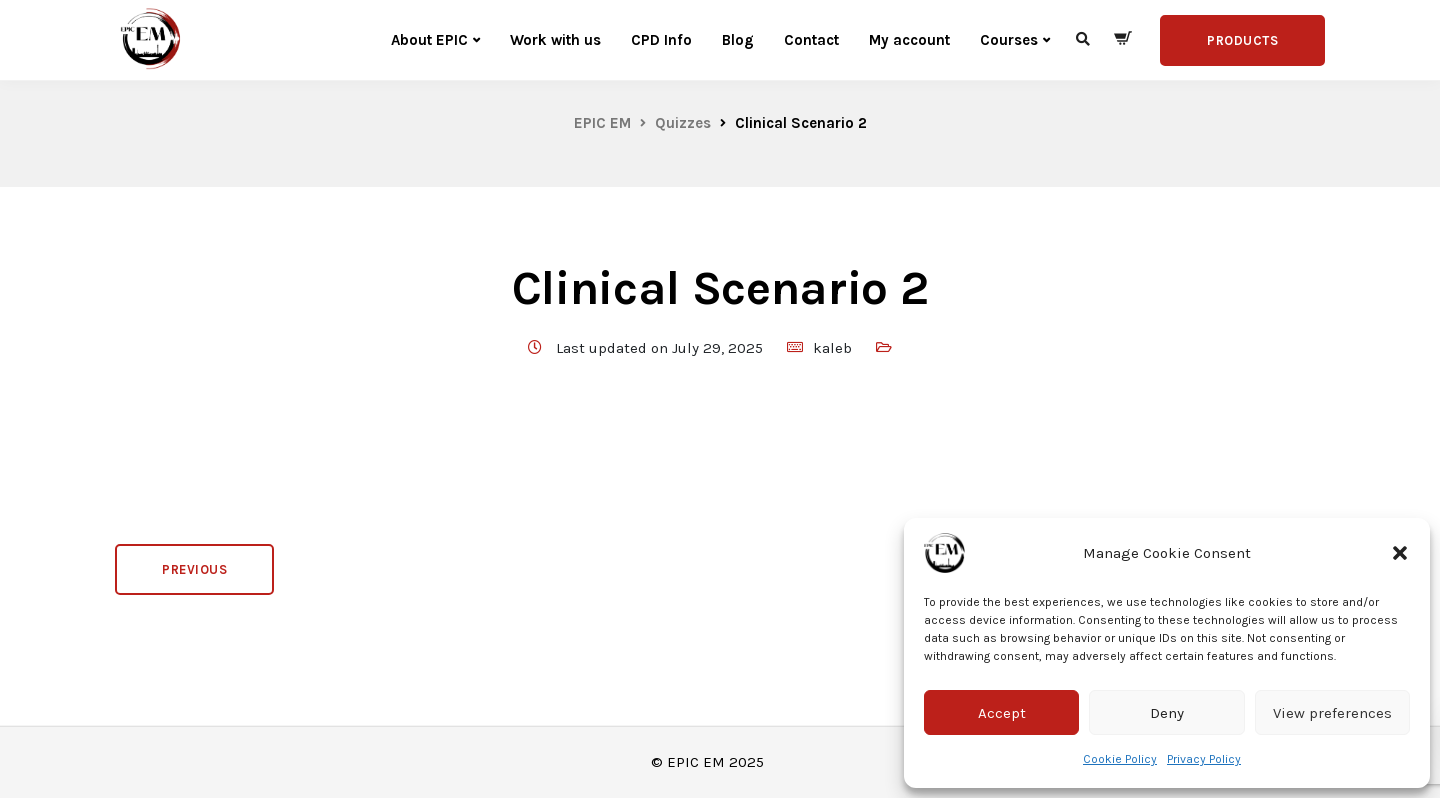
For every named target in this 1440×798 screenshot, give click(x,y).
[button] (1400, 553)
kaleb (832, 348)
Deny (1167, 713)
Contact (811, 40)
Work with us (555, 40)
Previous (194, 569)
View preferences (1332, 713)
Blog (738, 40)
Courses (1009, 40)
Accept (1002, 713)
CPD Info (661, 40)
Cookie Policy (1120, 759)
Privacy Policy (1204, 759)
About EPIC (429, 40)
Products (1242, 40)
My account (909, 40)
